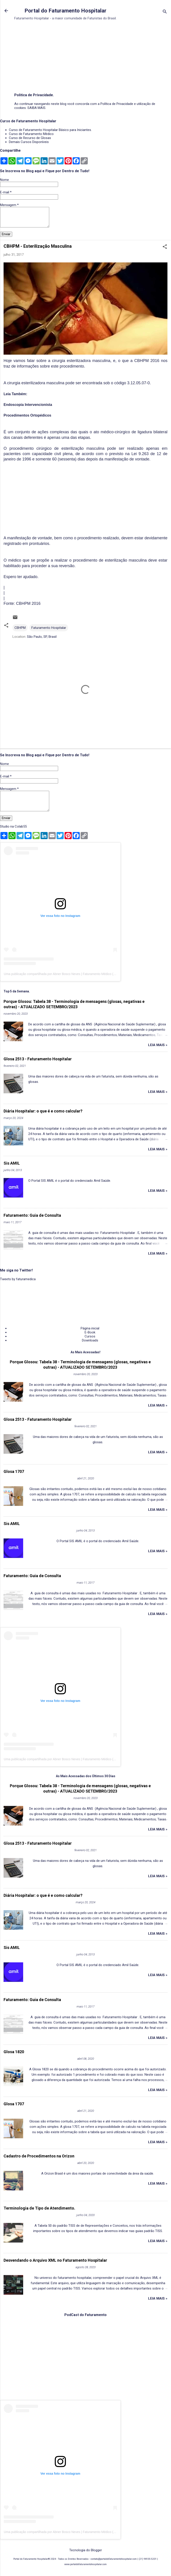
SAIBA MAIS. (36, 108)
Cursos (90, 1336)
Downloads (90, 1340)
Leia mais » (157, 1045)
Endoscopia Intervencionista (28, 405)
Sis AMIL (12, 1163)
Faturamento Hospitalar (48, 628)
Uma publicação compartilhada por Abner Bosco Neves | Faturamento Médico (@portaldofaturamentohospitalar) (81, 974)
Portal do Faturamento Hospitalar (65, 11)
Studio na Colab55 (13, 826)
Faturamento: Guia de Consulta (32, 1215)
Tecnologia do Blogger (85, 2550)
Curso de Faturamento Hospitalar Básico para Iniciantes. (50, 130)
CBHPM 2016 (146, 360)
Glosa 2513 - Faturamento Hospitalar (38, 1059)
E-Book (90, 1332)
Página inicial (90, 1328)
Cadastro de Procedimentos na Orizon (39, 2156)
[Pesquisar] (164, 12)
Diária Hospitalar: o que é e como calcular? (43, 1111)
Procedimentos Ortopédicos (27, 415)
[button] (164, 247)
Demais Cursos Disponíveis (29, 142)
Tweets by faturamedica (18, 1279)
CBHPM (20, 628)
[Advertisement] (65, 52)
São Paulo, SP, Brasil (42, 637)
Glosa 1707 (14, 1471)
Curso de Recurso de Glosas (30, 138)
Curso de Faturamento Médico (31, 134)
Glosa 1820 (14, 2051)
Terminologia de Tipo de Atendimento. (39, 2208)
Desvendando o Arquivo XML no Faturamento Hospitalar (55, 2260)
